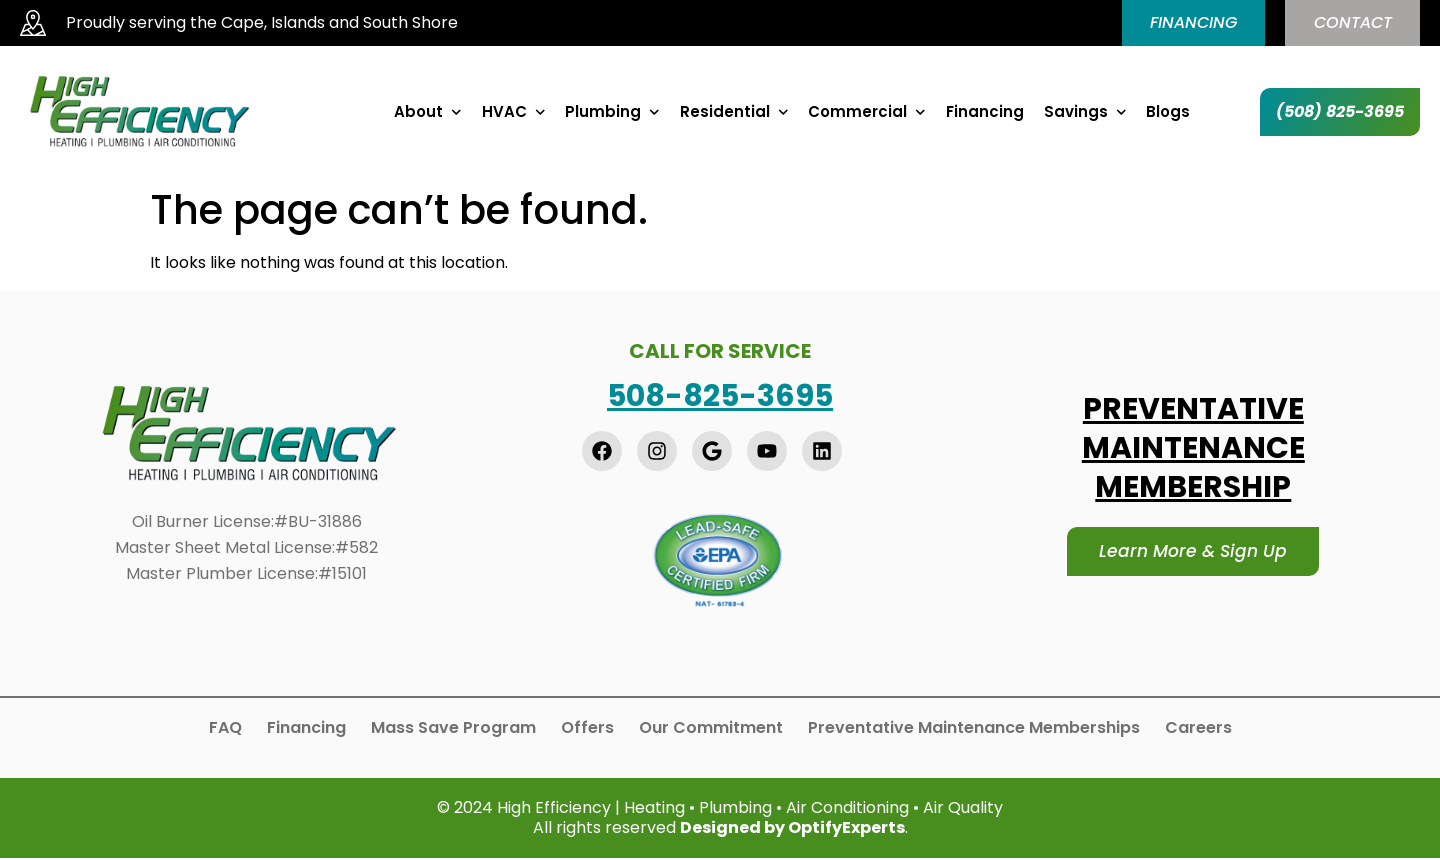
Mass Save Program (453, 729)
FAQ (225, 729)
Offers (587, 729)
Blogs (1168, 114)
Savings (1085, 114)
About (428, 114)
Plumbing (612, 114)
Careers (1198, 729)
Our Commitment (711, 729)
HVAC (514, 114)
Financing (985, 114)
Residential (734, 114)
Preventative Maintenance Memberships (974, 729)
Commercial (867, 114)
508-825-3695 (720, 397)
